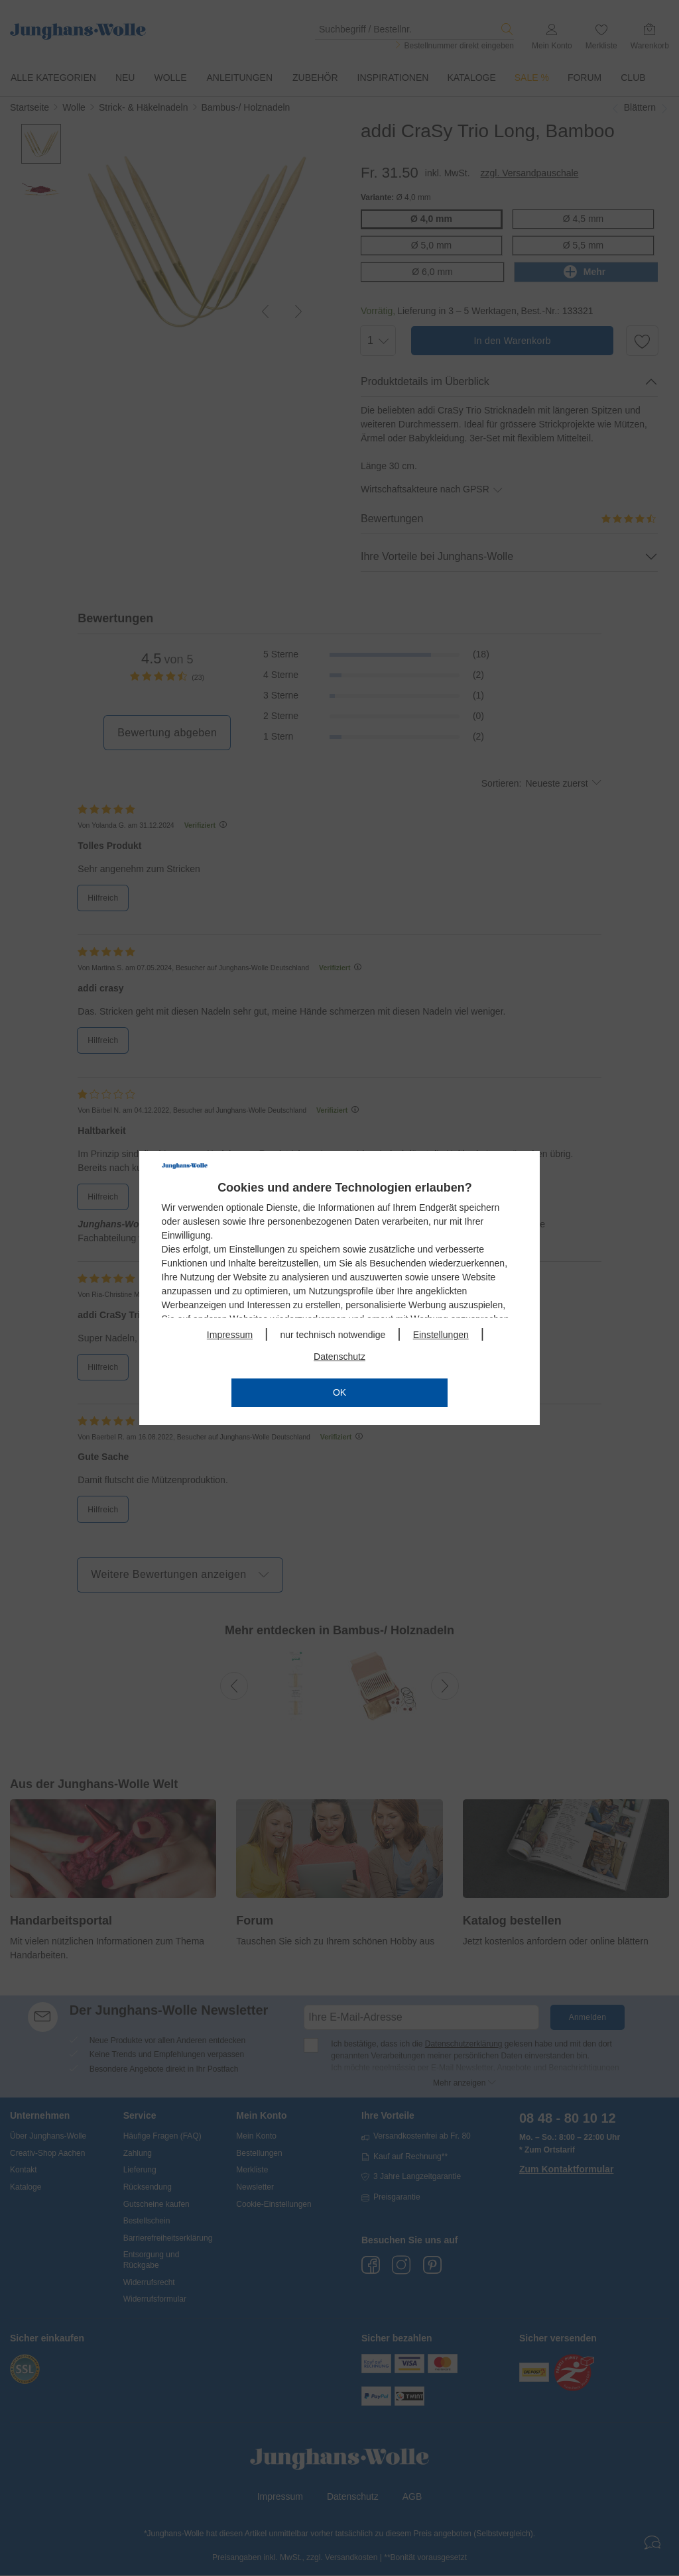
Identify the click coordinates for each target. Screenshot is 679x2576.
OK (339, 1392)
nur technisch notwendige (332, 1334)
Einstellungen (441, 1334)
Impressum (230, 1334)
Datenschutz (339, 1356)
